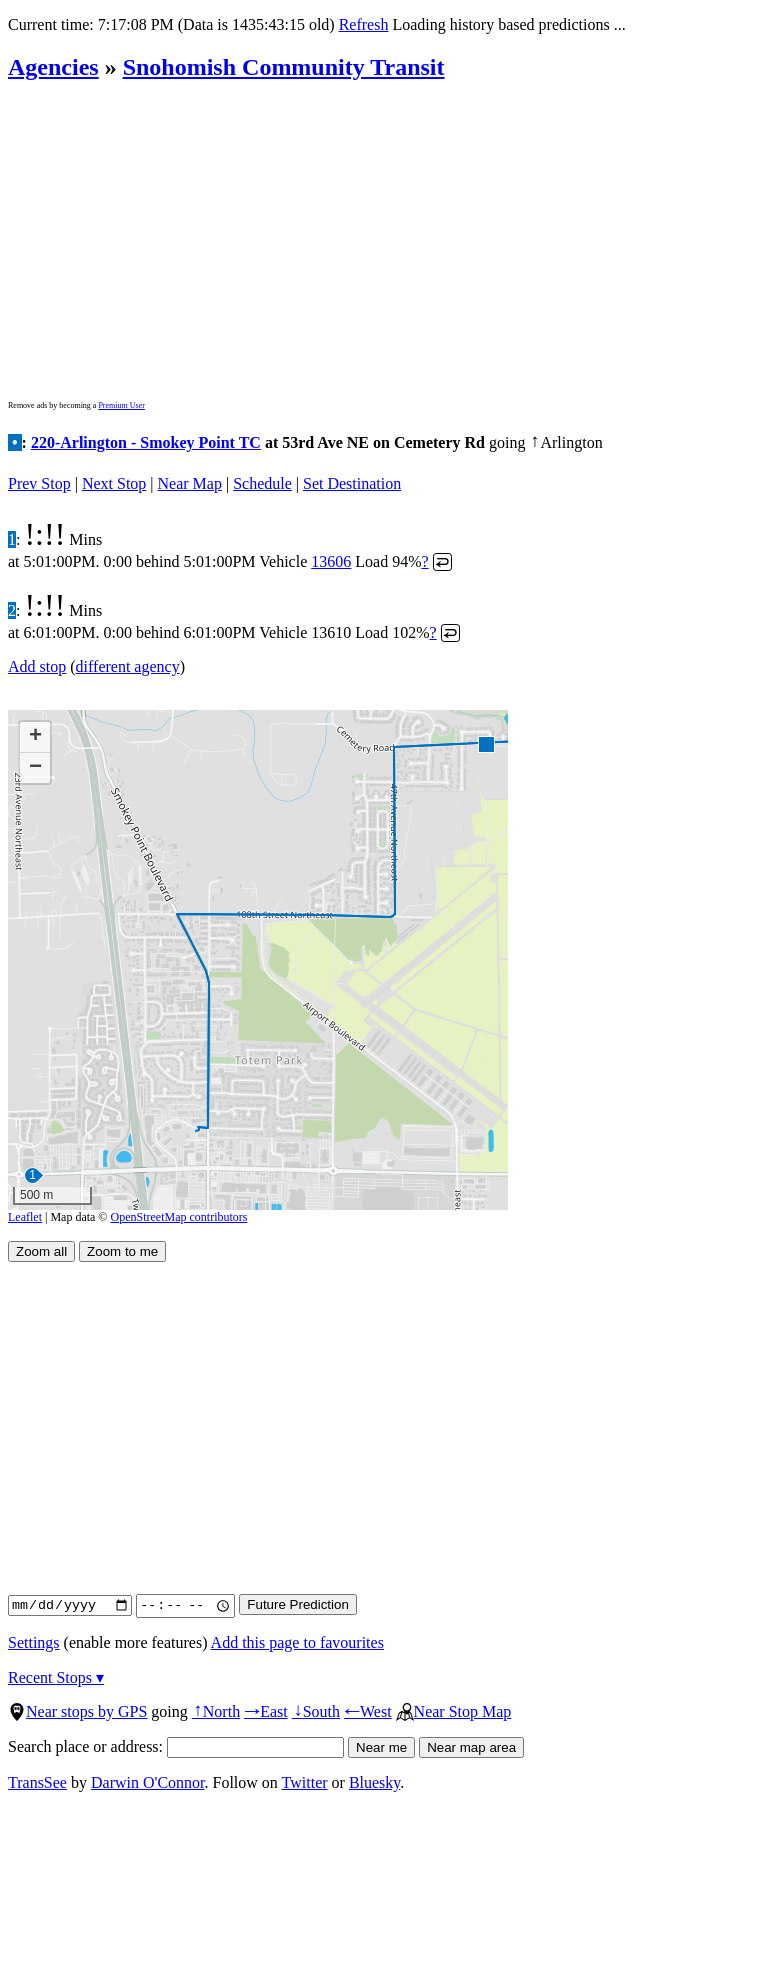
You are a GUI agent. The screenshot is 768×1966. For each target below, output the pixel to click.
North (216, 1711)
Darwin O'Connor (148, 1782)
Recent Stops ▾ (56, 1677)
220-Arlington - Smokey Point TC (146, 442)
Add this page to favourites (297, 1642)
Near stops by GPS (77, 1711)
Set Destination (352, 483)
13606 (331, 561)
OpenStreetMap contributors (179, 1217)
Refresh (364, 24)
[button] (485, 743)
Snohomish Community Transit (284, 67)
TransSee (37, 1782)
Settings (34, 1642)
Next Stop (114, 483)
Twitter (305, 1782)
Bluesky (374, 1782)
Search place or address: (176, 1746)
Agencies (53, 67)
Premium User (121, 405)
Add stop (37, 666)
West (368, 1711)
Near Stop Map (454, 1711)
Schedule (262, 483)
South (316, 1711)
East (266, 1711)
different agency (128, 666)
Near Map (190, 483)
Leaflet (25, 1217)
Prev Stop (39, 483)
